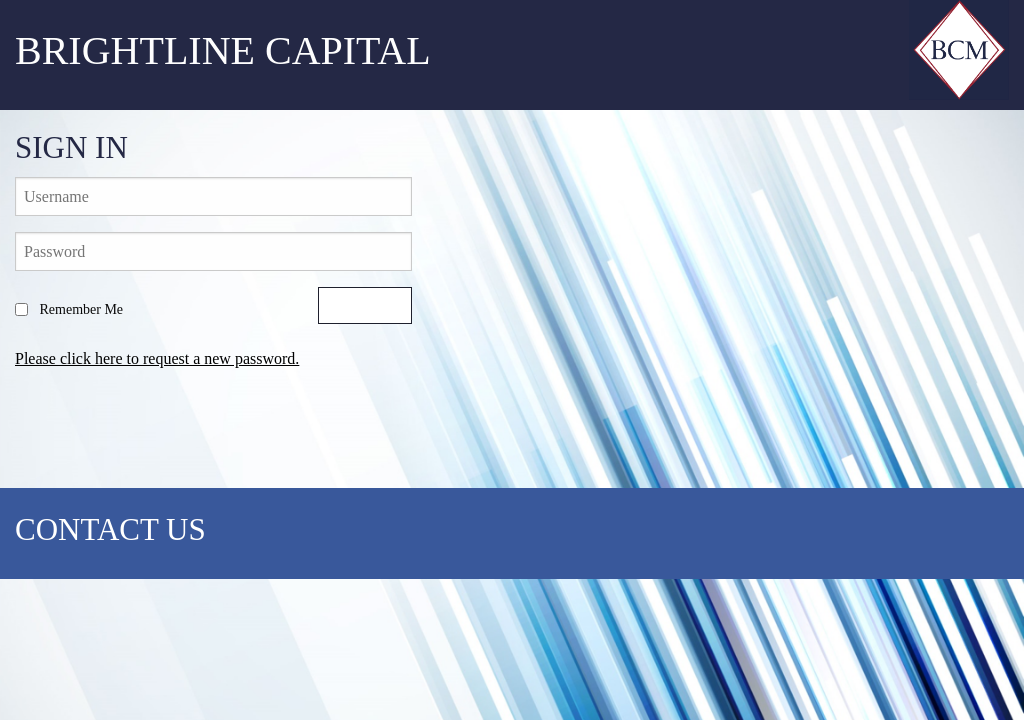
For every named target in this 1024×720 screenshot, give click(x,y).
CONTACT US (110, 529)
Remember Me (69, 309)
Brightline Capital (223, 50)
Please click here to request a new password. (157, 358)
